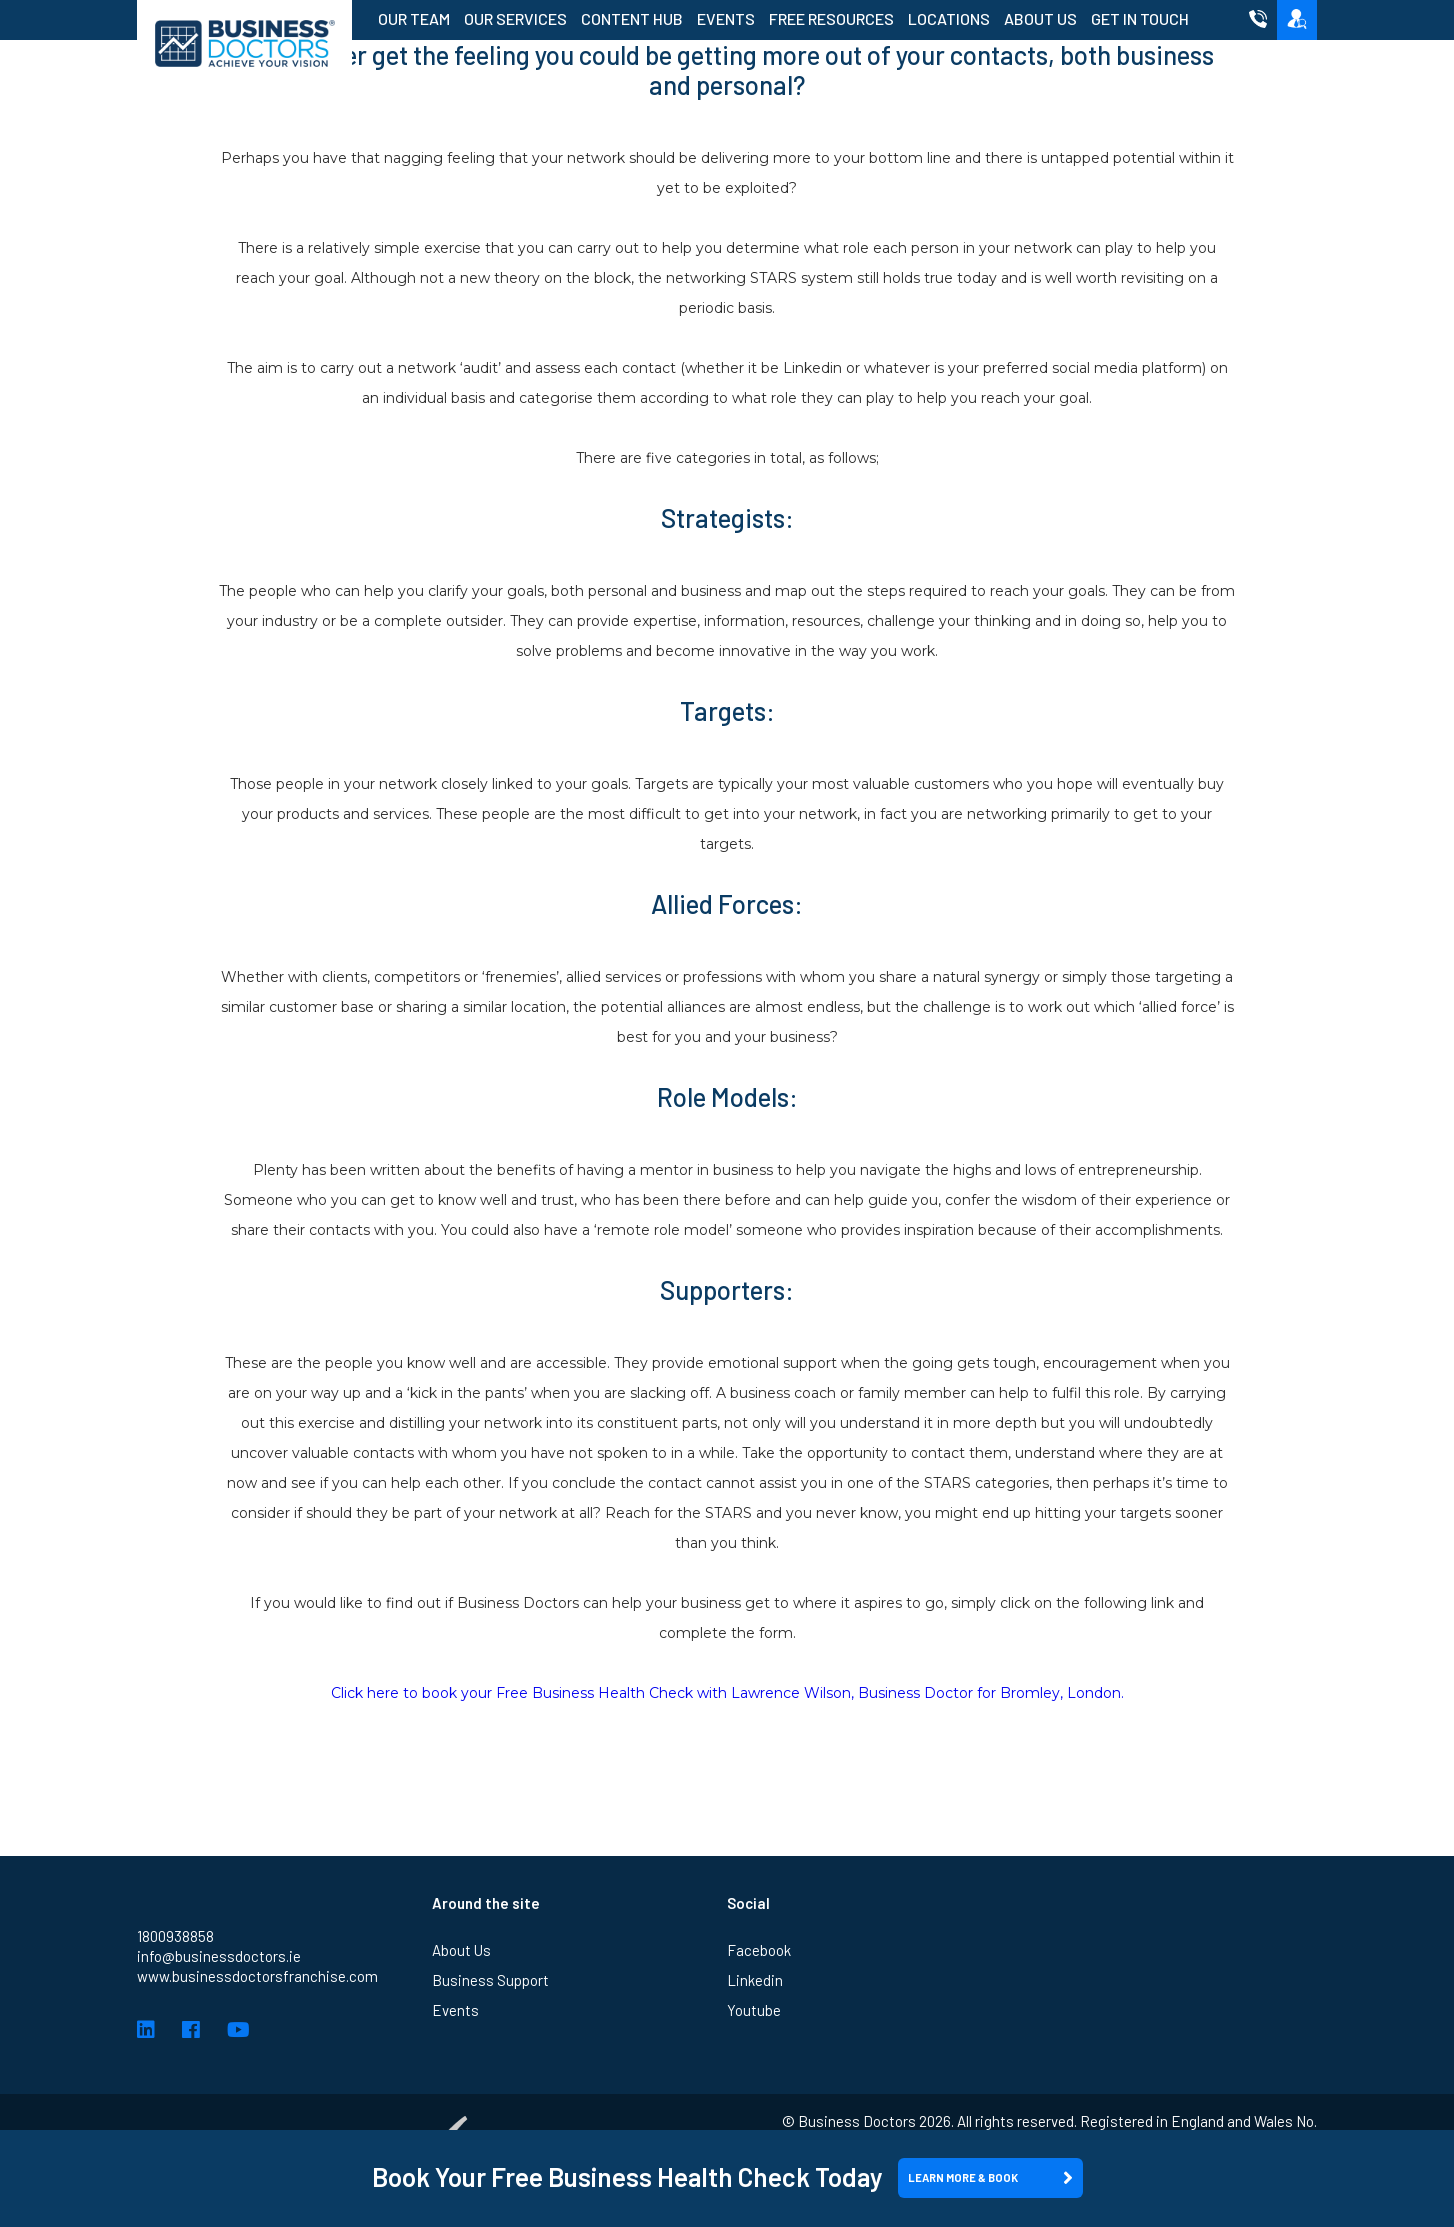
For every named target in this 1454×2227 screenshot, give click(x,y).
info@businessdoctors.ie (219, 1956)
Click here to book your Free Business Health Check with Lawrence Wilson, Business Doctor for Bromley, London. (727, 1693)
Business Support (490, 1980)
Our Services (515, 18)
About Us (1040, 18)
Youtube (754, 2010)
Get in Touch (1140, 18)
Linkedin (755, 1980)
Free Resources (831, 18)
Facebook (759, 1950)
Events (726, 18)
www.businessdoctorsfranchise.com (257, 1976)
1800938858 (175, 1936)
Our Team (414, 18)
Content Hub (632, 18)
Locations (949, 18)
